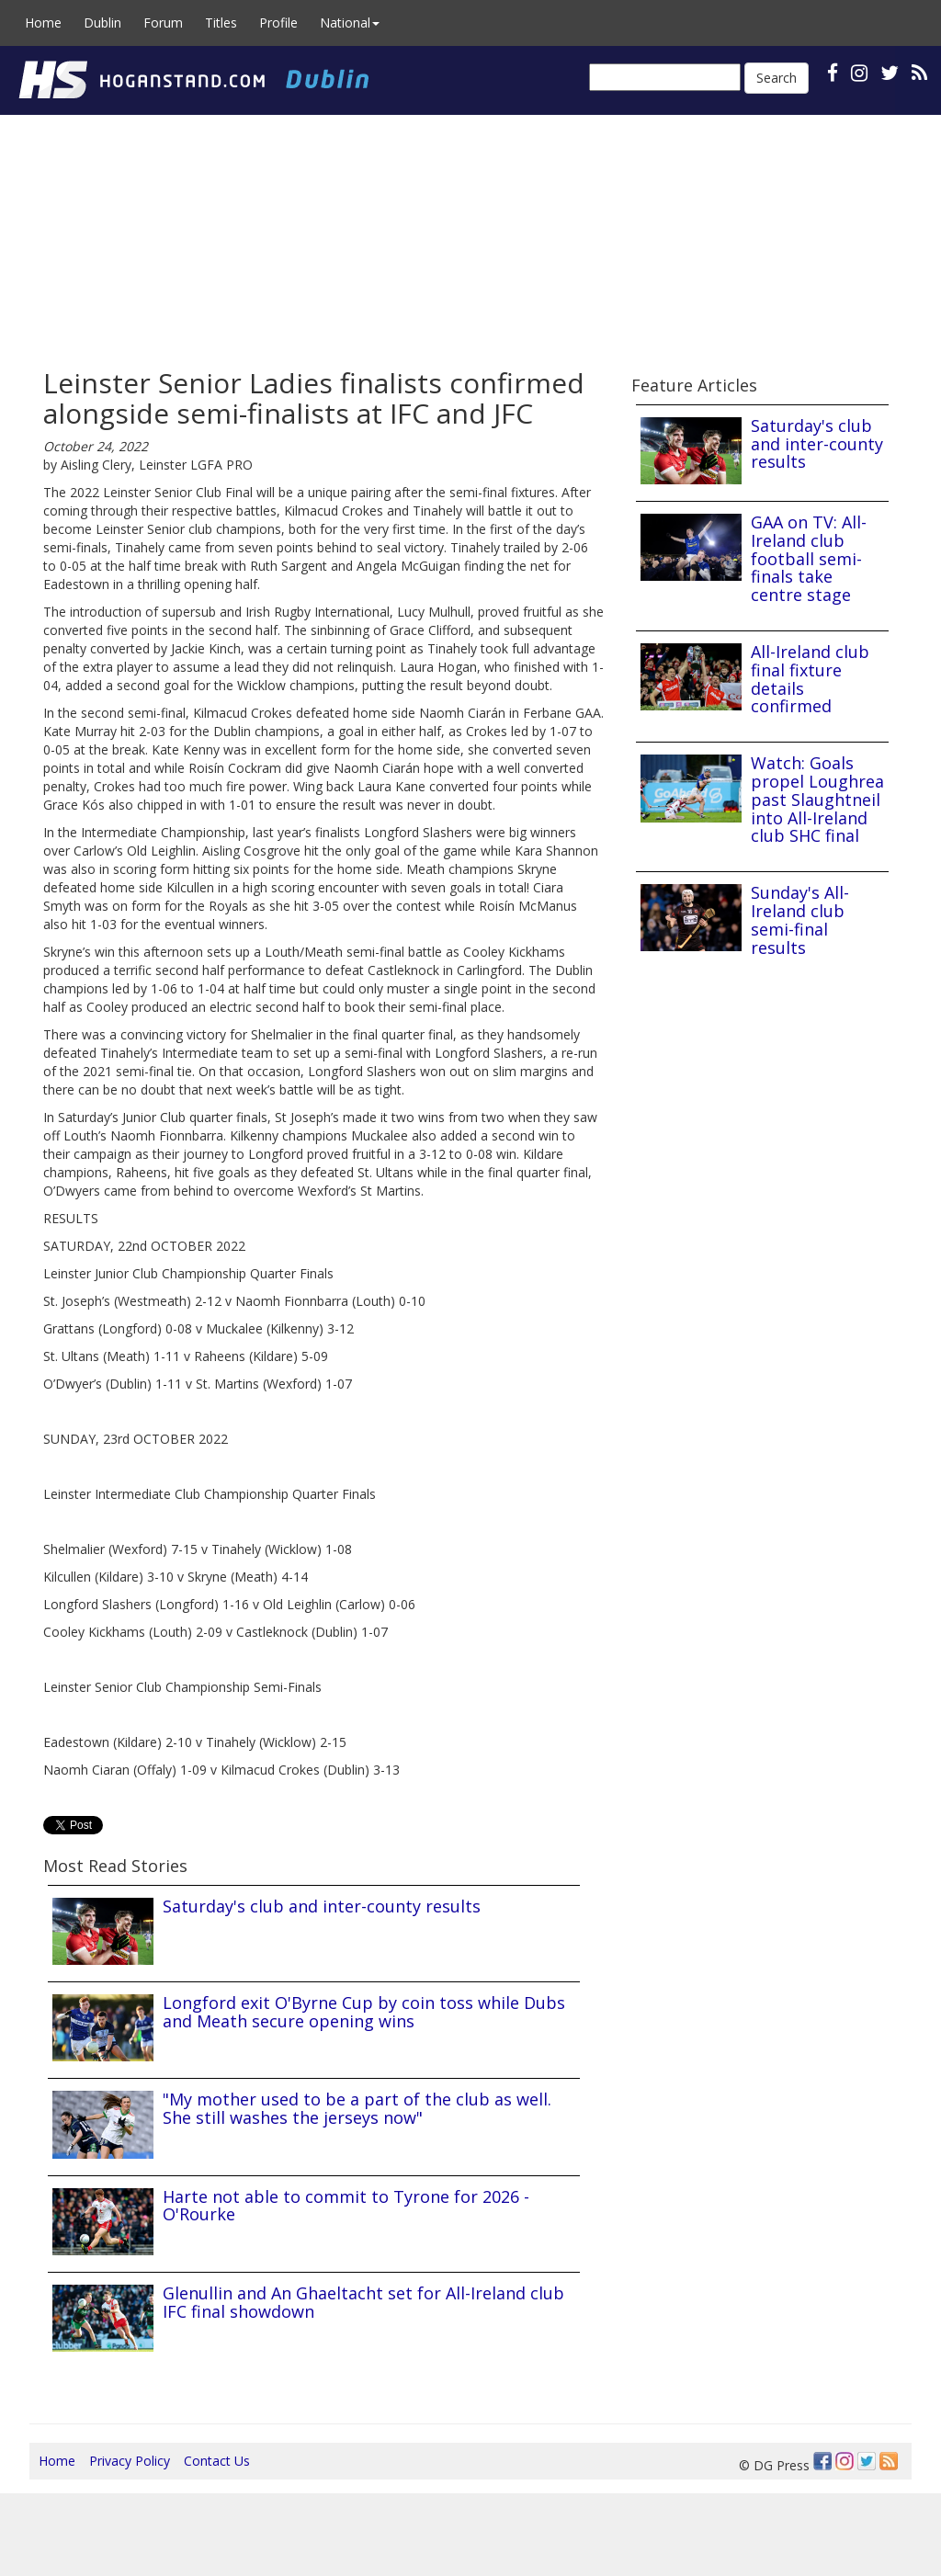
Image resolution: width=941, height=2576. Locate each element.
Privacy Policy (129, 2460)
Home (43, 22)
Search (776, 77)
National (350, 22)
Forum (163, 22)
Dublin (102, 22)
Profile (278, 22)
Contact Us (217, 2460)
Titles (221, 22)
